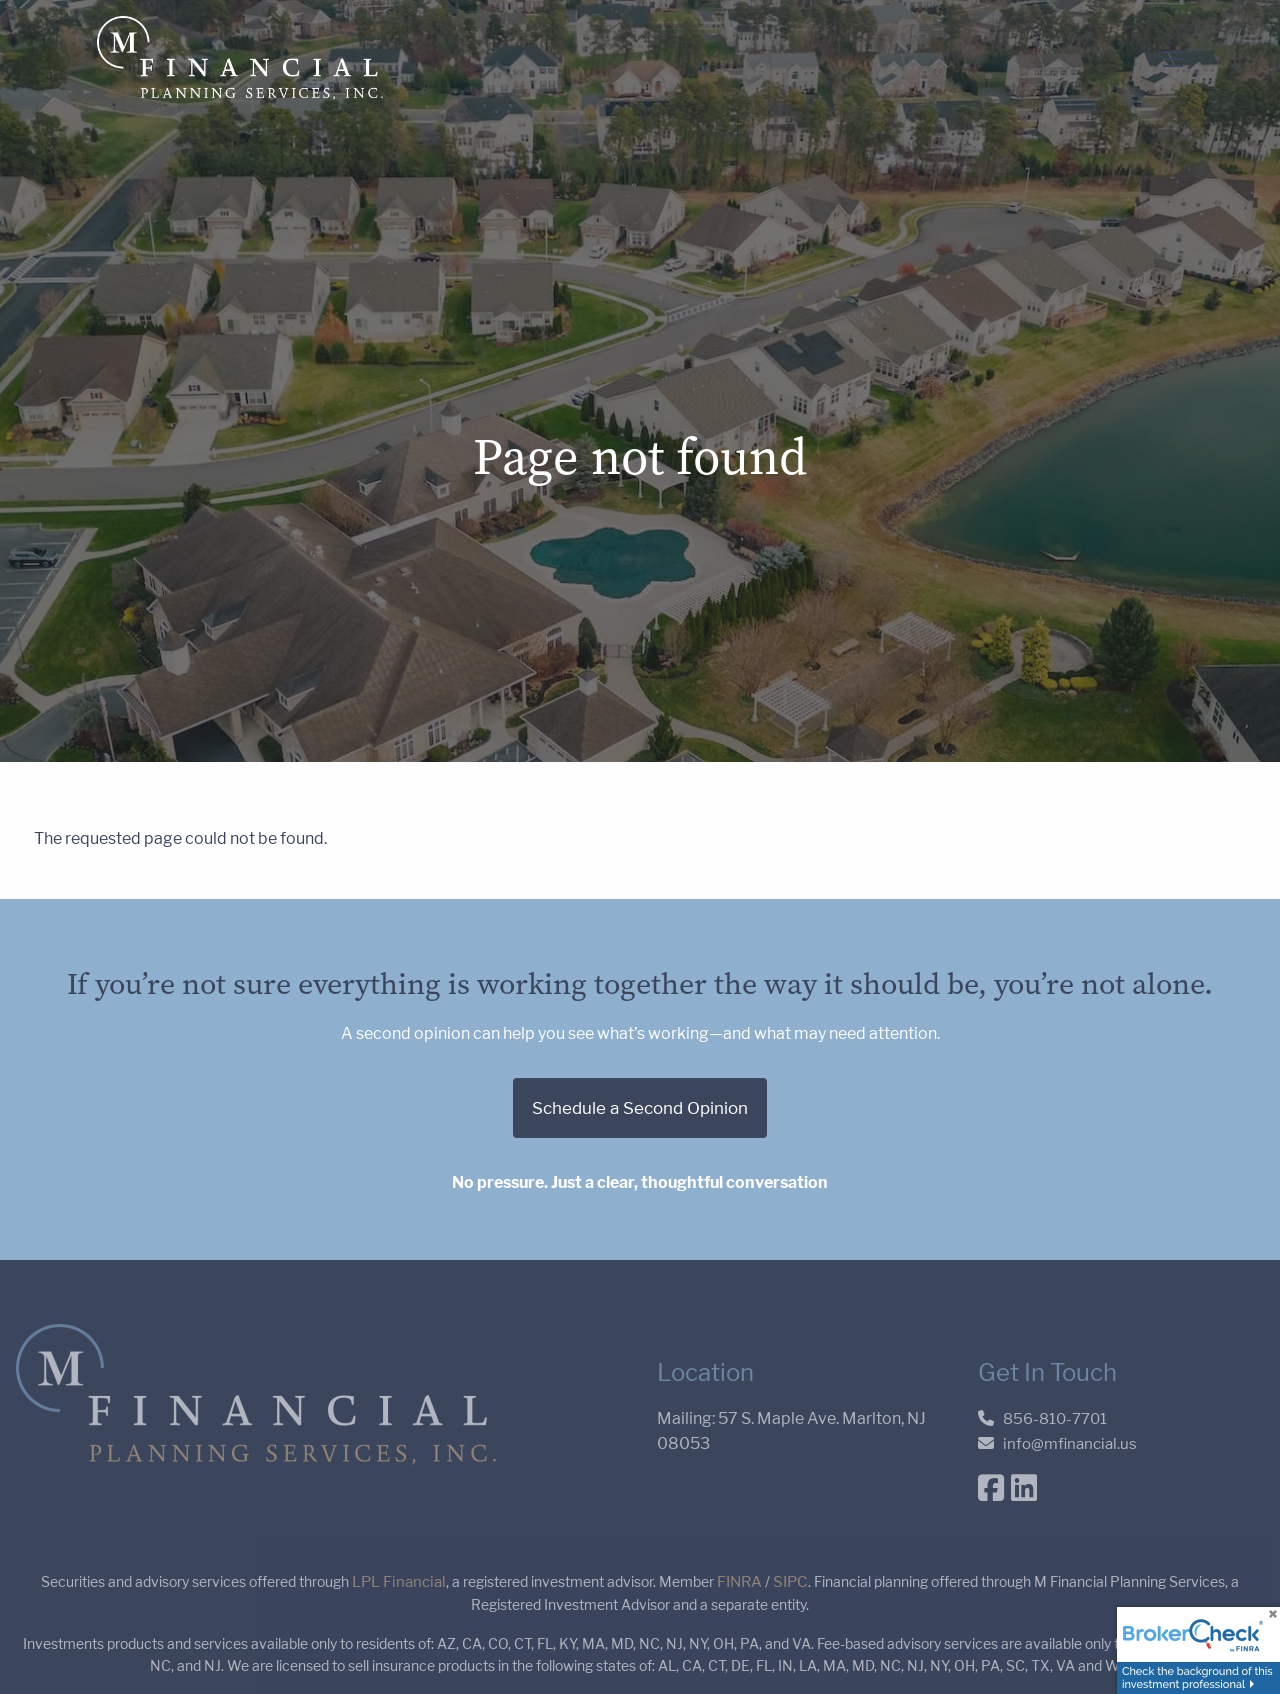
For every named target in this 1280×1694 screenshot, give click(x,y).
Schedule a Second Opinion (640, 1108)
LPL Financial (399, 1582)
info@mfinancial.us (1070, 1444)
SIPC (790, 1582)
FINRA (739, 1582)
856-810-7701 (1055, 1418)
